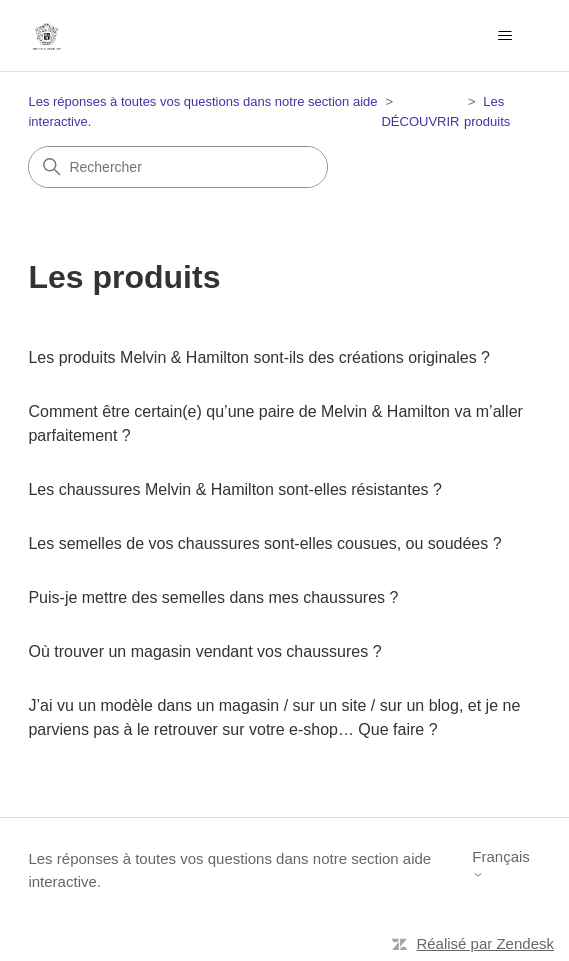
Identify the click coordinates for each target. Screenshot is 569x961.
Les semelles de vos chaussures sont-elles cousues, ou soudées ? (264, 543)
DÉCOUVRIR (420, 121)
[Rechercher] (178, 167)
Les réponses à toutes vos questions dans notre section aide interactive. (229, 870)
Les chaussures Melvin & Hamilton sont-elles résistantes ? (235, 489)
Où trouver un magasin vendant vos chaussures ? (204, 651)
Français (501, 864)
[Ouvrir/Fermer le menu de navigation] (505, 36)
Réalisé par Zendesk (485, 943)
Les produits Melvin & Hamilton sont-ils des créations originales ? (259, 357)
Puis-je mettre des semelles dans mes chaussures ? (213, 597)
